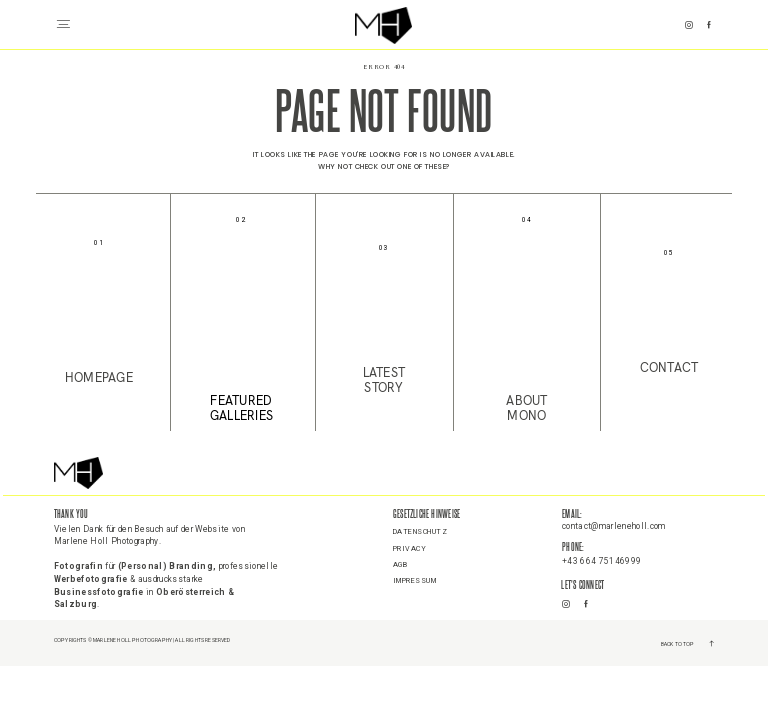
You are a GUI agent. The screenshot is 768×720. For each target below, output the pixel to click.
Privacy (410, 549)
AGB (400, 565)
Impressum (415, 581)
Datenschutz (420, 532)
